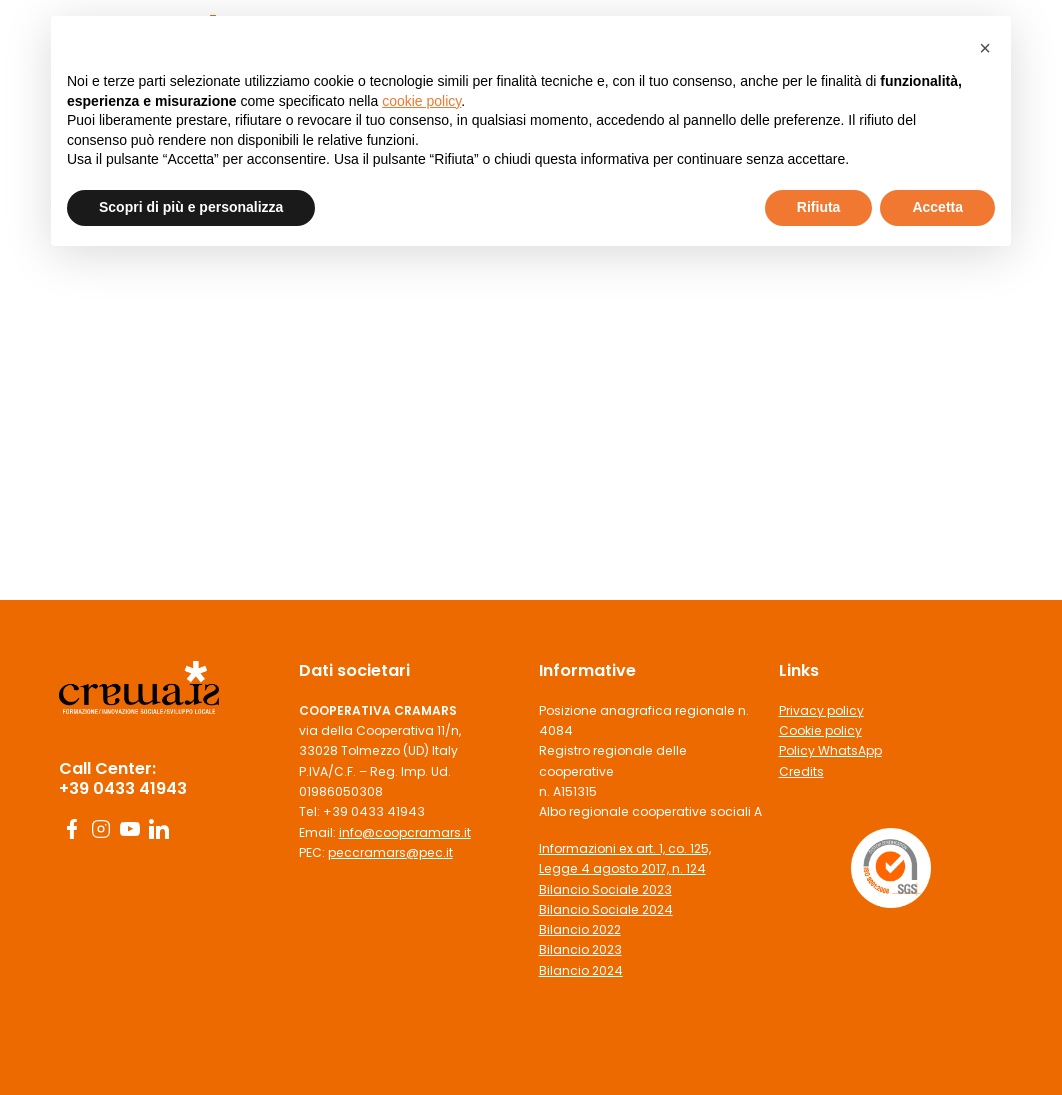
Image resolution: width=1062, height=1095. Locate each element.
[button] (985, 48)
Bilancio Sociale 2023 (605, 889)
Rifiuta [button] (819, 207)
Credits (801, 771)
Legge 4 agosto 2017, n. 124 (622, 868)
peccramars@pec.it (390, 852)
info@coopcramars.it (405, 832)
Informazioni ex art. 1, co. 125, (625, 848)
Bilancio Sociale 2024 (606, 909)
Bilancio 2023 (580, 949)
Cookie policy (820, 730)
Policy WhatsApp (830, 750)
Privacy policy (821, 710)
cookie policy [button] (421, 101)
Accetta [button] (937, 207)
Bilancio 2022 (580, 929)
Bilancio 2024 (581, 970)
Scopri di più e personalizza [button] (191, 207)
